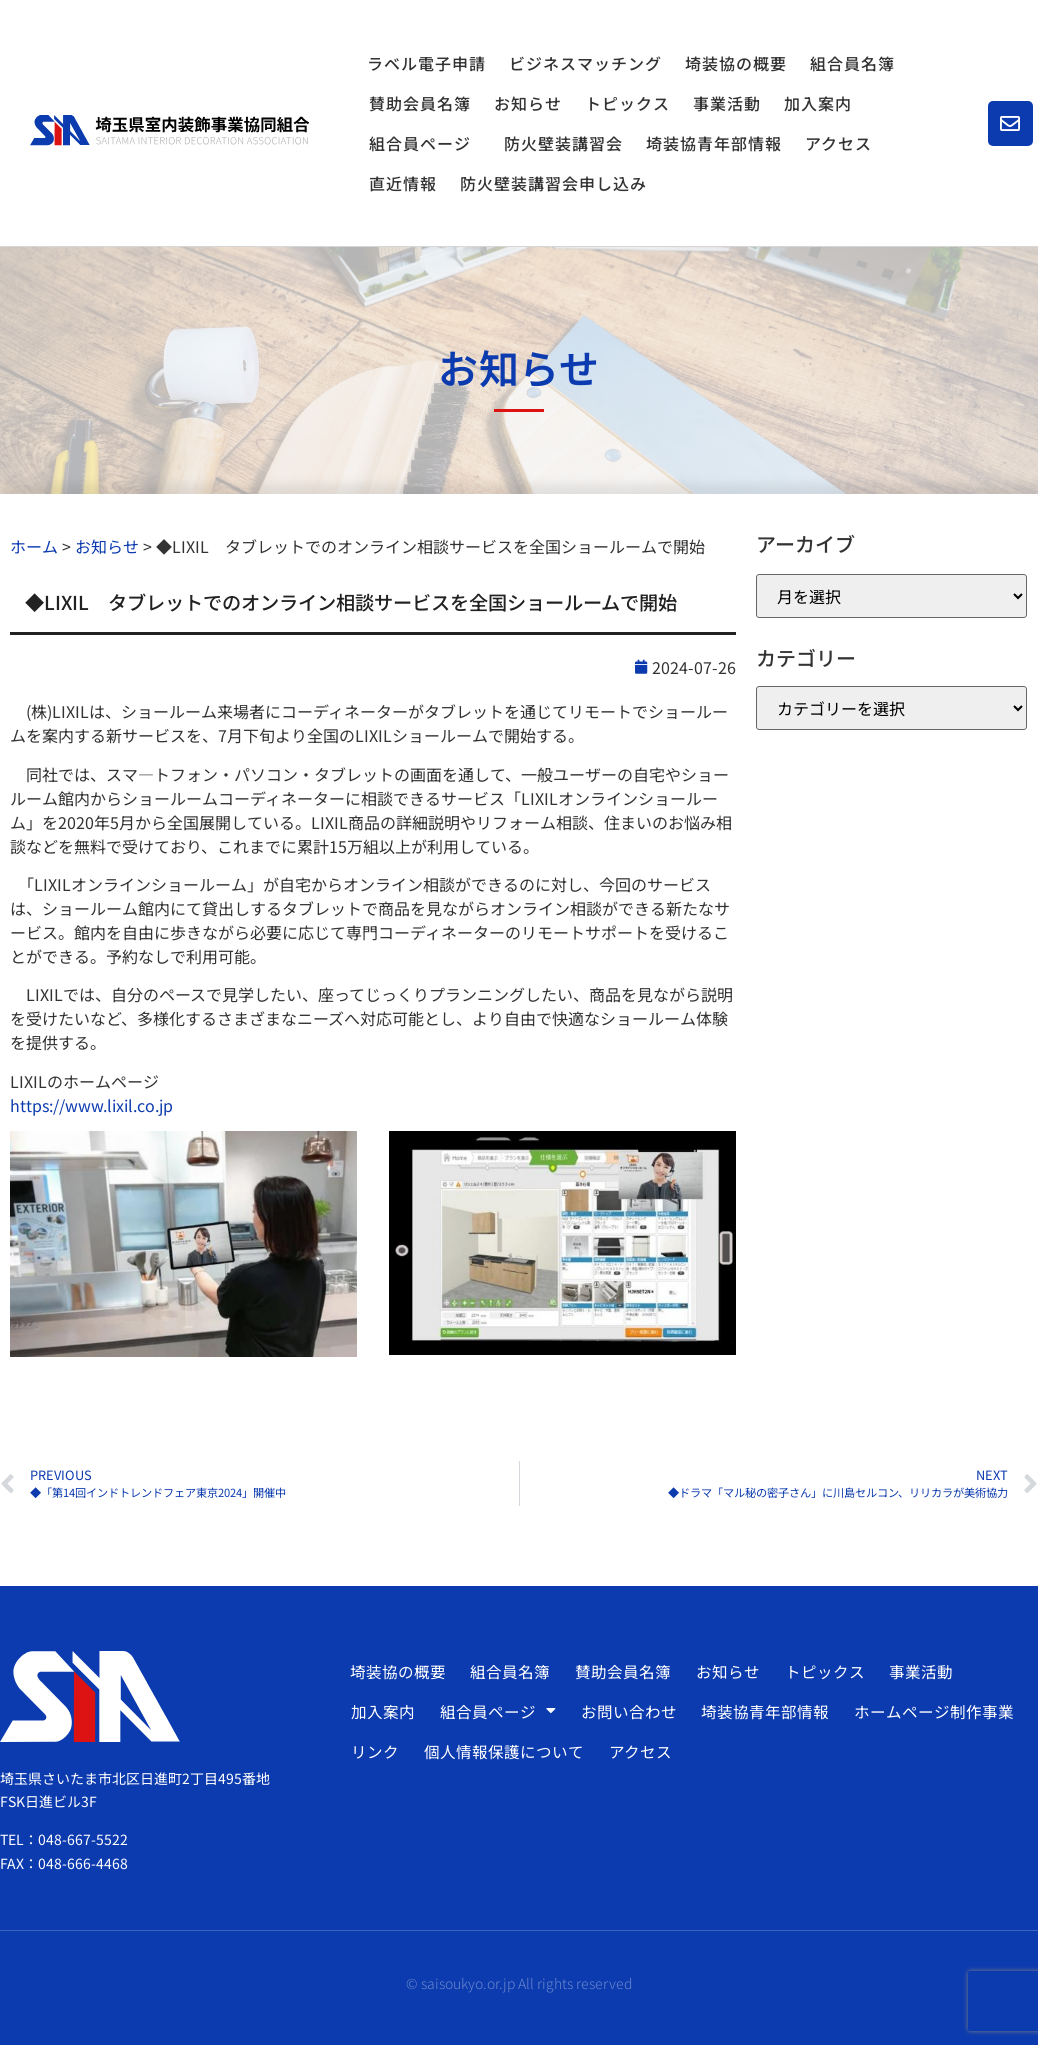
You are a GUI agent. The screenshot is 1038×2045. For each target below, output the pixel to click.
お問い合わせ (624, 1711)
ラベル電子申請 (426, 63)
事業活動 (727, 103)
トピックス (627, 103)
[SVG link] (169, 130)
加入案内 (818, 103)
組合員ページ (425, 143)
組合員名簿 (852, 63)
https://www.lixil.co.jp (91, 1105)
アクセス (838, 143)
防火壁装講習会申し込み (553, 183)
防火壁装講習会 (563, 143)
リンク (374, 1751)
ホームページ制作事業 (926, 1711)
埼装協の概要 (736, 63)
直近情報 (403, 183)
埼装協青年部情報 (714, 143)
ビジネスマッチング (585, 63)
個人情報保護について (501, 1751)
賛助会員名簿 (420, 103)
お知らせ (528, 103)
